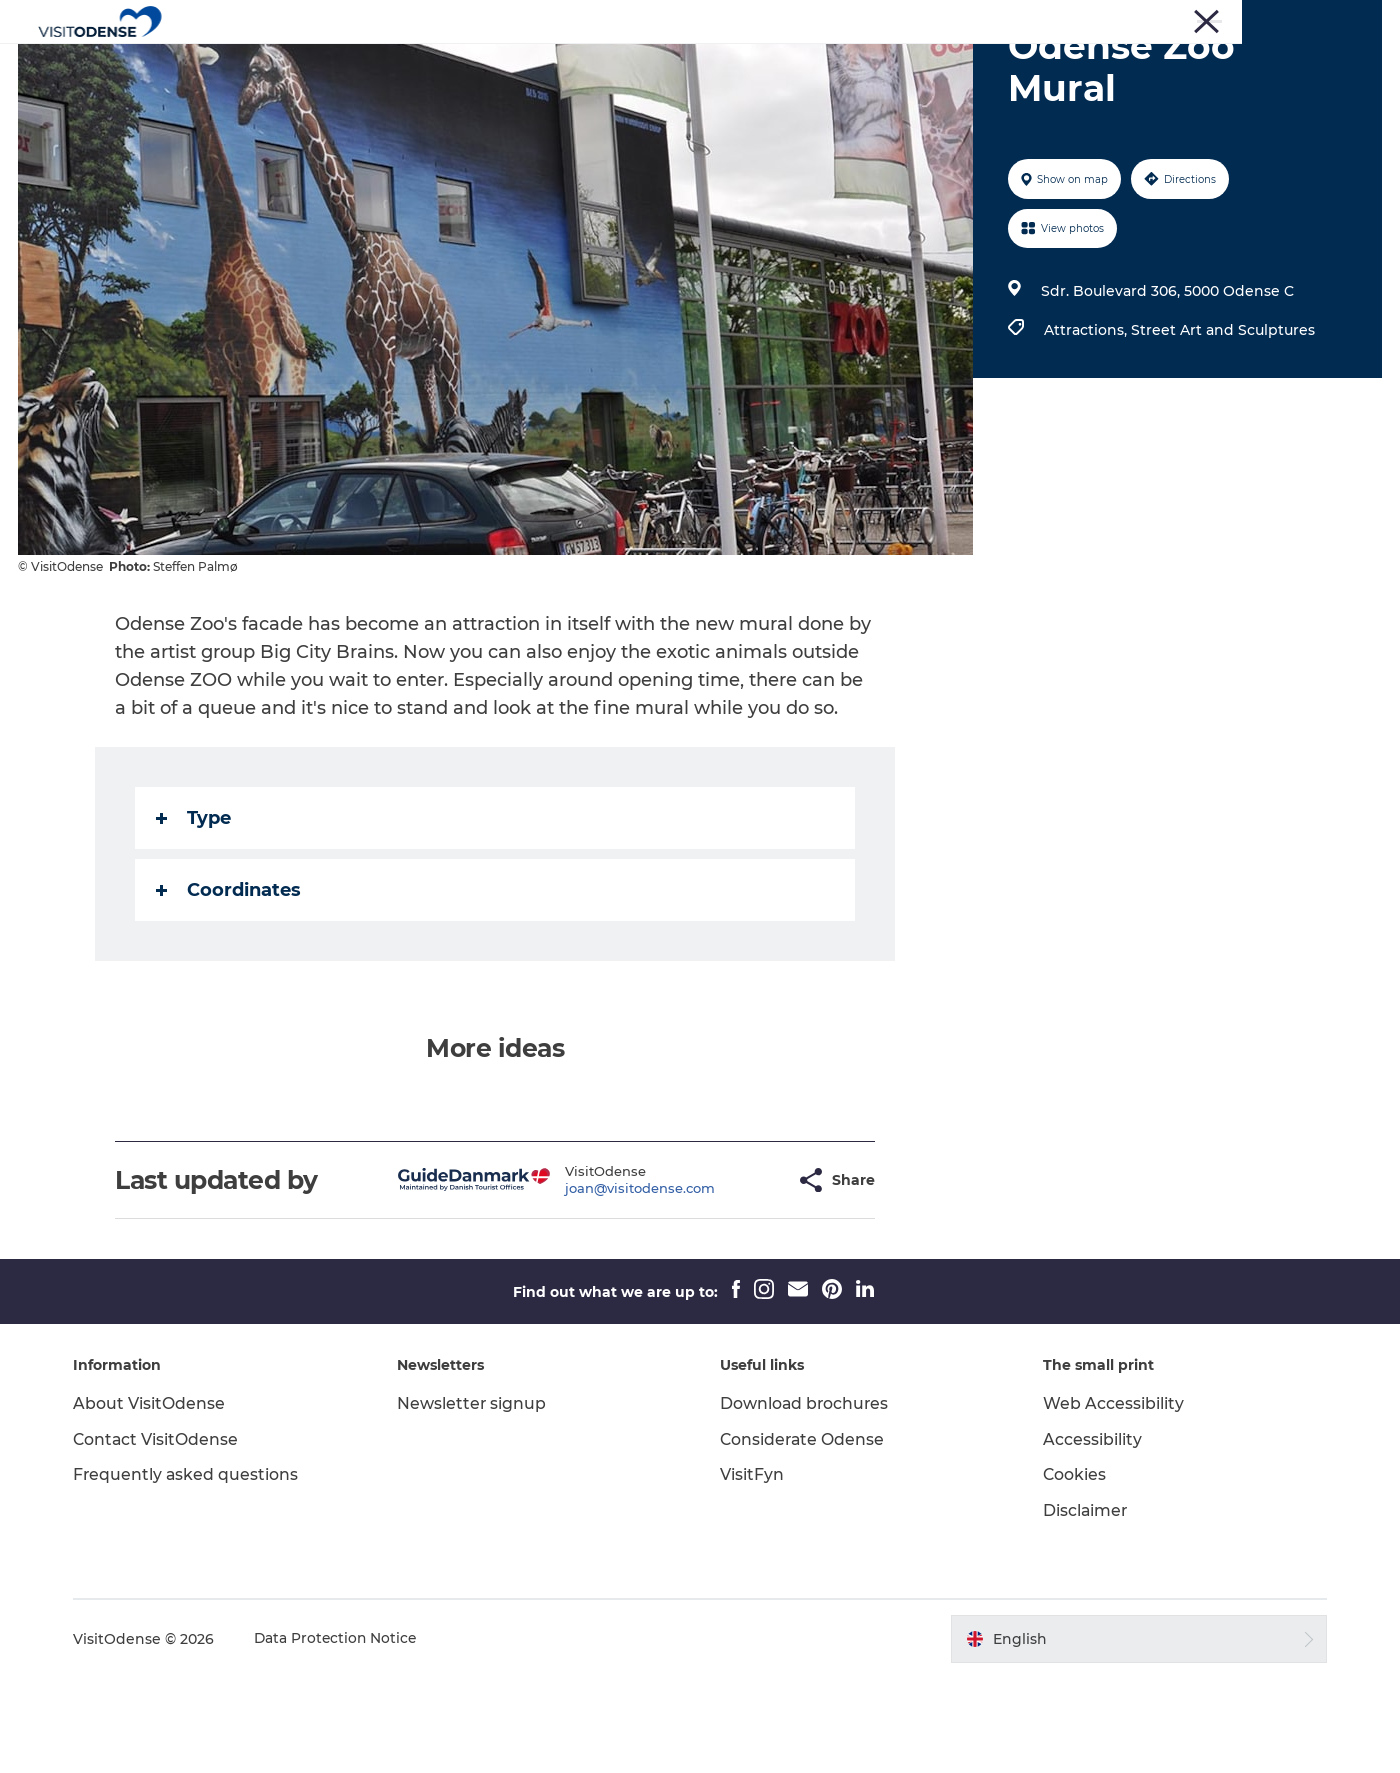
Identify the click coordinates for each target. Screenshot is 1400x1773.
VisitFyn (752, 1569)
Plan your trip (785, 64)
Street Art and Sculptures (1222, 425)
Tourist (1051, 19)
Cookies (1072, 1569)
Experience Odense (526, 64)
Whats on (667, 64)
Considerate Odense (803, 1534)
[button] (731, 1275)
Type (194, 913)
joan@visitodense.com (591, 1283)
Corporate (1172, 19)
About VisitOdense (156, 1498)
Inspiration (907, 64)
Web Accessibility (1110, 1498)
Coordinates (229, 985)
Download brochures (805, 1498)
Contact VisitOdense (163, 1534)
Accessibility (1089, 1534)
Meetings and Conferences (1301, 19)
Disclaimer (1083, 1605)
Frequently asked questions (193, 1569)
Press (1107, 19)
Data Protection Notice (344, 1734)
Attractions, (1086, 425)
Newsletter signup (475, 1498)
